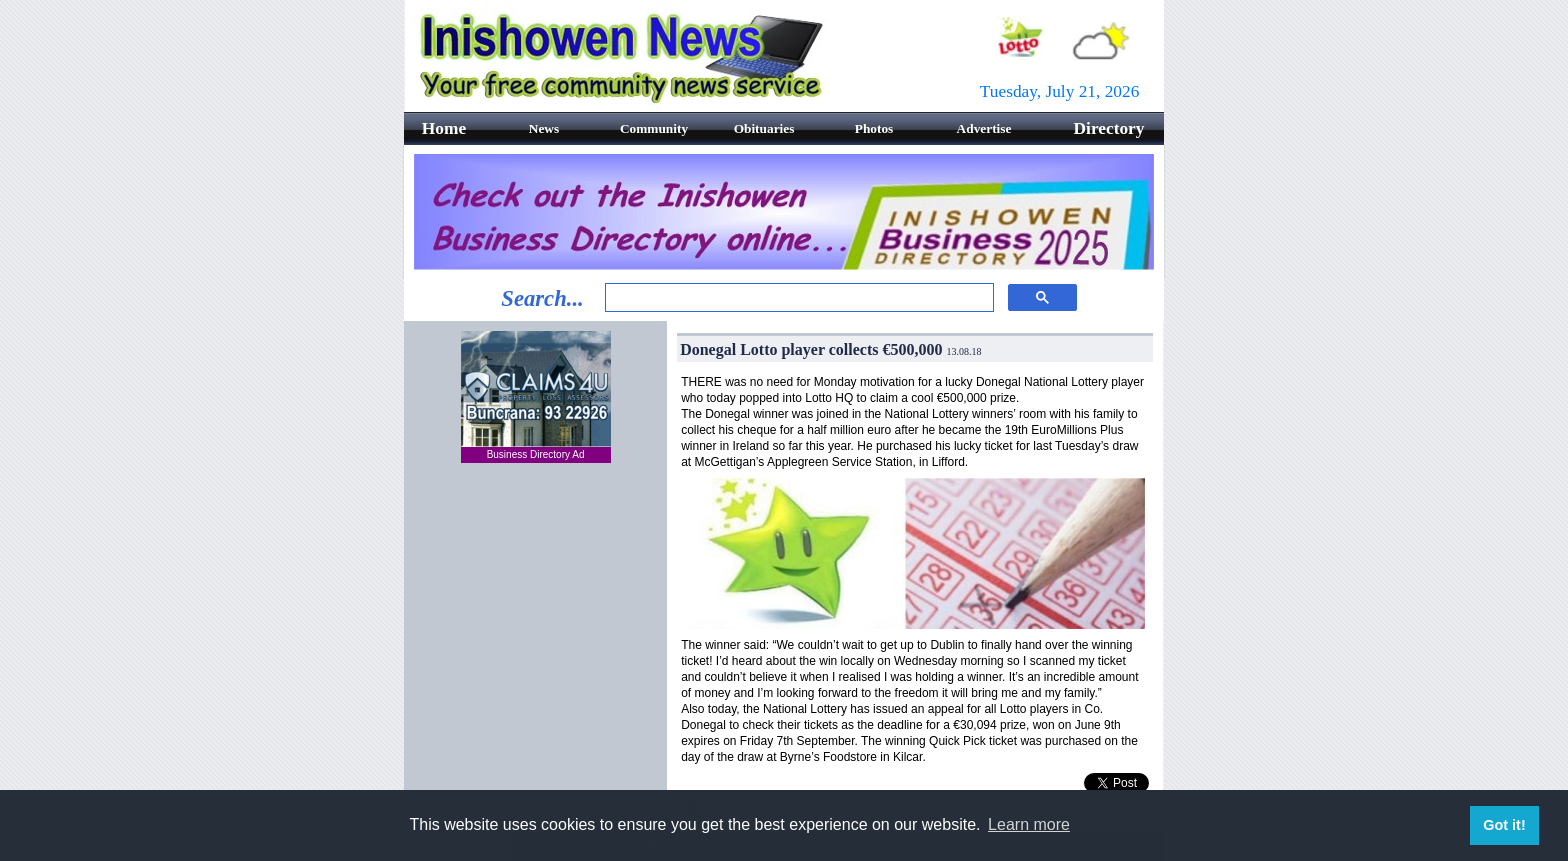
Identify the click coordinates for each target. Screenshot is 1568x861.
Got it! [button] (1504, 825)
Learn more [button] (1029, 824)
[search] (797, 298)
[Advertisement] (536, 601)
